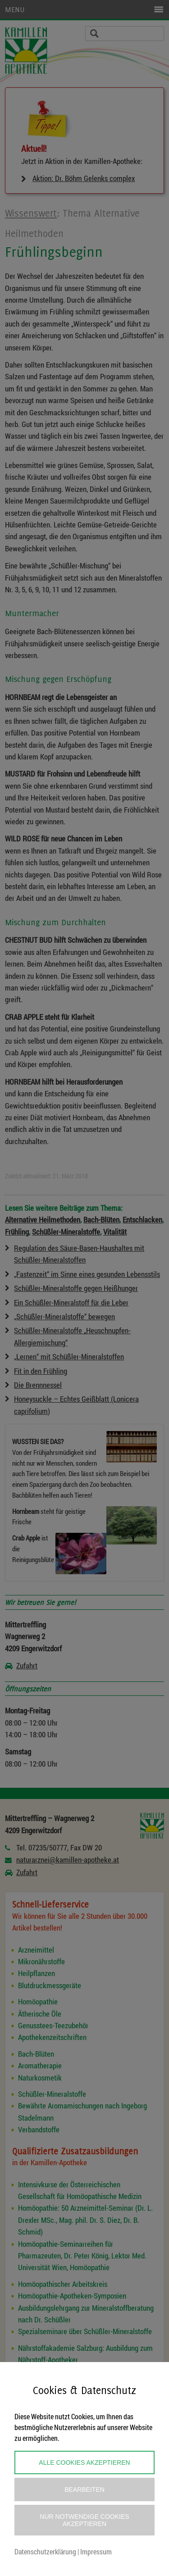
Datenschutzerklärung (45, 2551)
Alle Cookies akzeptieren (84, 2462)
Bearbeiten (84, 2489)
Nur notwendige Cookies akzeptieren (84, 2520)
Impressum (96, 2551)
